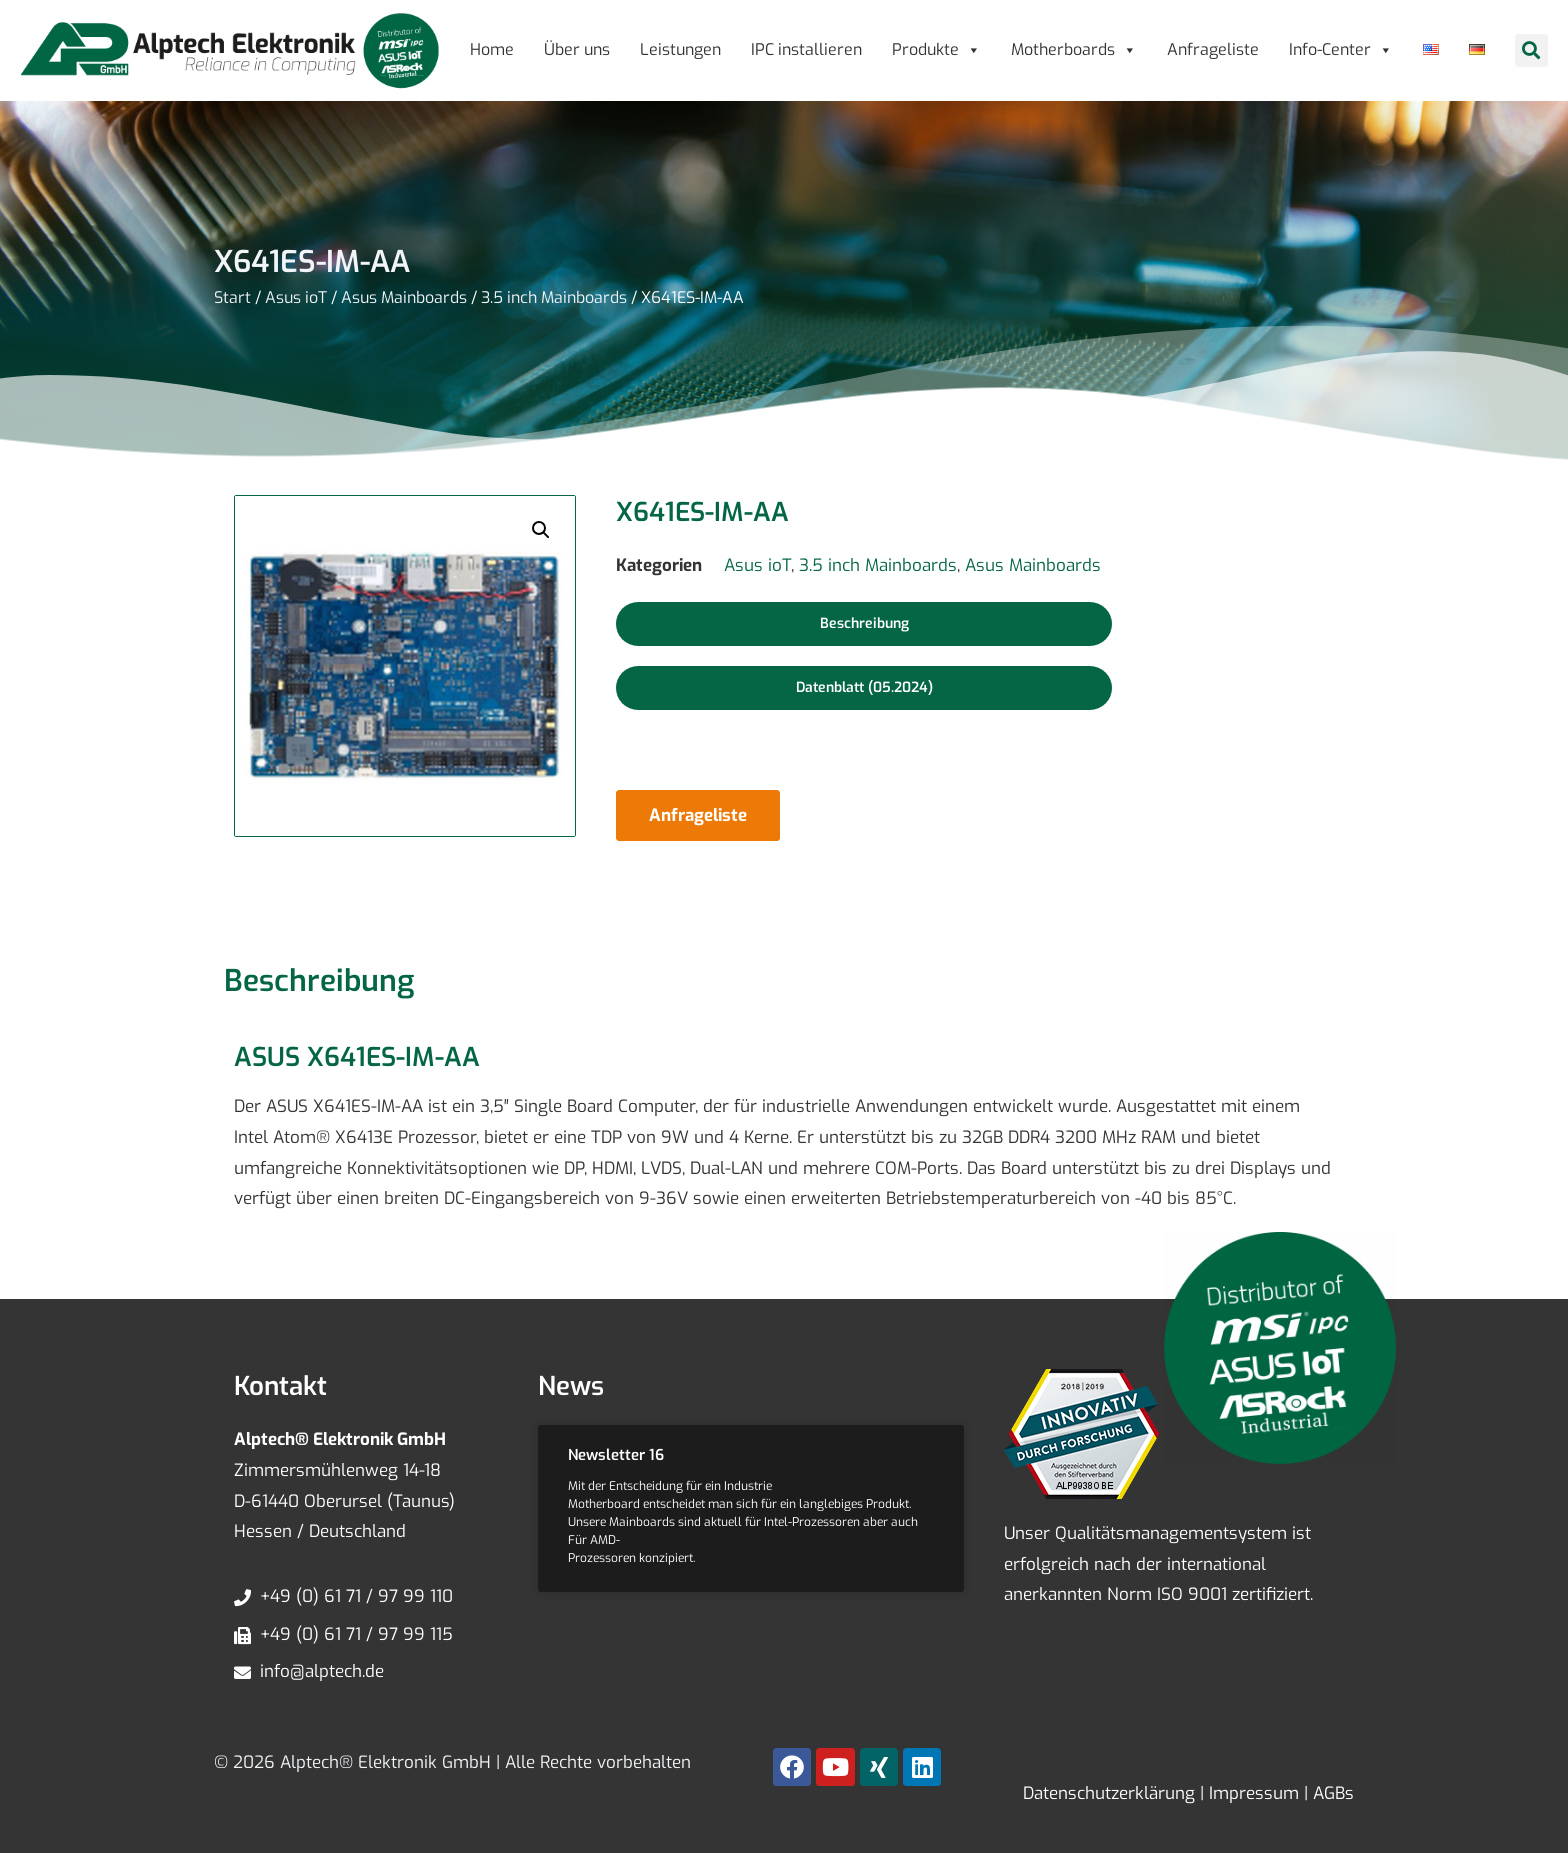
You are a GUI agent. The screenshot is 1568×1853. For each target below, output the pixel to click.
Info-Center (1341, 49)
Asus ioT (296, 297)
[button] (1531, 50)
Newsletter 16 (616, 1455)
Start (232, 297)
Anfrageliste (1213, 49)
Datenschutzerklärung (1109, 1793)
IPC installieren (806, 49)
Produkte (936, 49)
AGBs (1331, 1793)
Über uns (577, 49)
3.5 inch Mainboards (554, 297)
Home (492, 49)
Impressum (1251, 1793)
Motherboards (1074, 49)
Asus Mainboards (404, 297)
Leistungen (680, 49)
